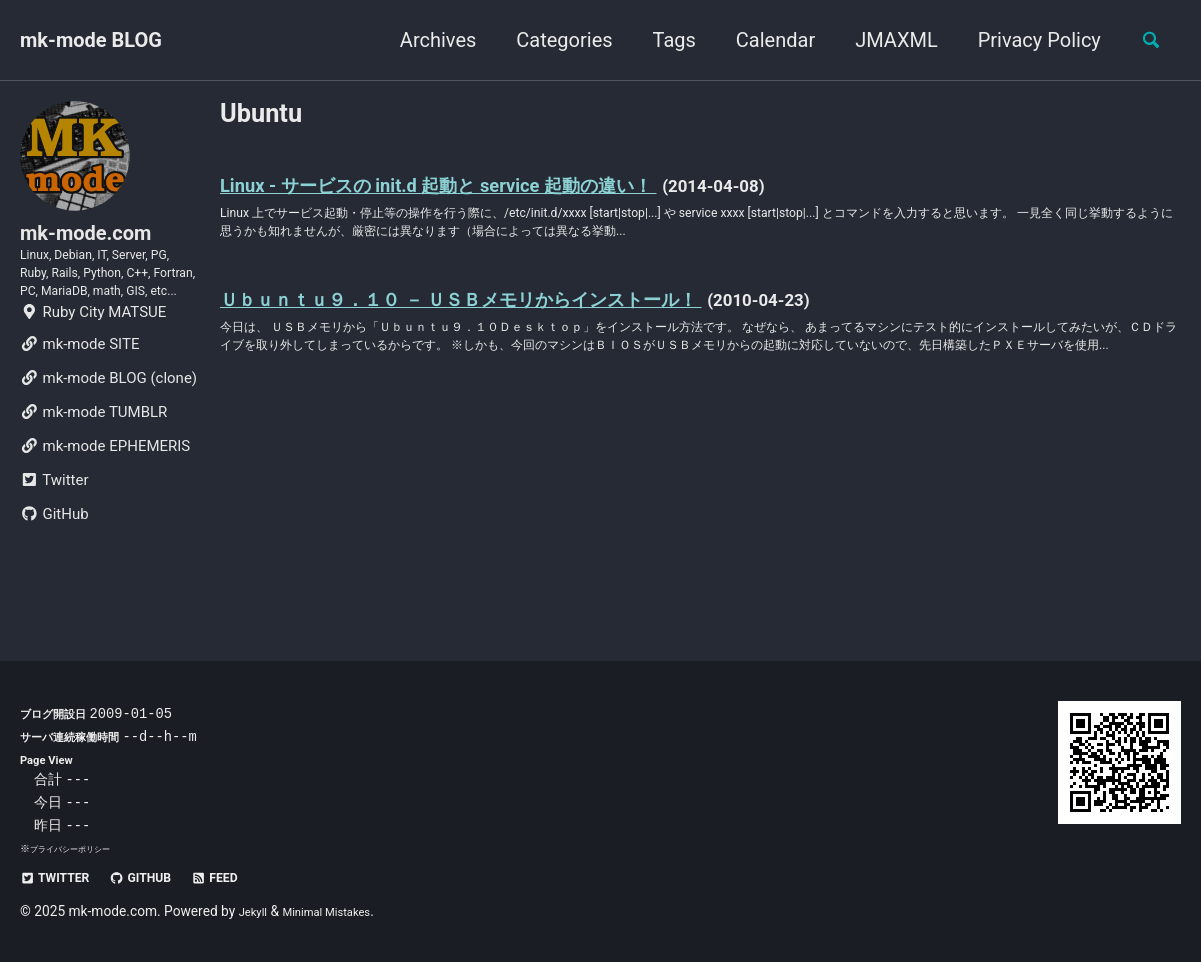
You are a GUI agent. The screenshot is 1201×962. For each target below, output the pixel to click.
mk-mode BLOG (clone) (108, 442)
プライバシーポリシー (80, 848)
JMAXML (884, 40)
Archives (426, 40)
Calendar (763, 40)
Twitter (54, 544)
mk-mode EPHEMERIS (105, 510)
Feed (250, 877)
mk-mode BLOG (91, 40)
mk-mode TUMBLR (93, 476)
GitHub (54, 578)
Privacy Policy (1027, 40)
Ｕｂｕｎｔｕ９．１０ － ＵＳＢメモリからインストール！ (532, 319)
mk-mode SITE (79, 408)
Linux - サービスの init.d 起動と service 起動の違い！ (498, 192)
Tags (662, 40)
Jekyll (256, 911)
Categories (553, 40)
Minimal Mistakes (343, 911)
